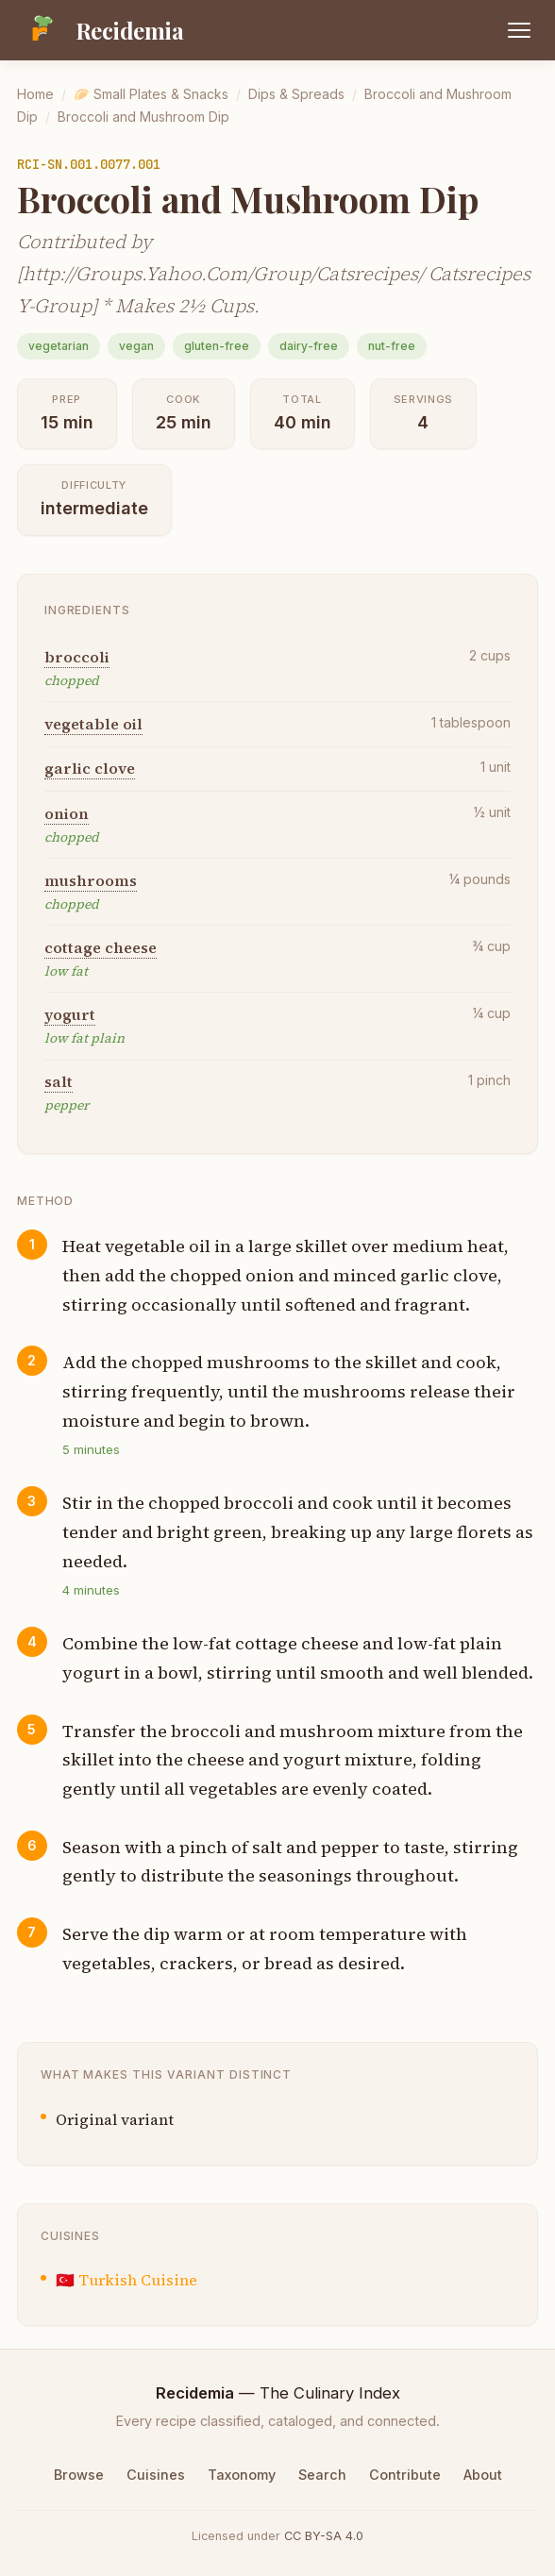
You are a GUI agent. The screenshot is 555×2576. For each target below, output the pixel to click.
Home (35, 94)
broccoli (76, 656)
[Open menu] (519, 30)
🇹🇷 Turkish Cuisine (126, 2279)
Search (322, 2475)
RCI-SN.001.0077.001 (88, 164)
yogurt (69, 1014)
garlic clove (89, 768)
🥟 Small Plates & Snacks (151, 94)
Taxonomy (242, 2475)
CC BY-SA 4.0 (323, 2536)
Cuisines (155, 2475)
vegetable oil (93, 723)
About (482, 2475)
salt (58, 1081)
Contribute (405, 2475)
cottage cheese (100, 947)
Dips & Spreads (296, 94)
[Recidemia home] (100, 30)
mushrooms (90, 880)
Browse (79, 2475)
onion (66, 813)
